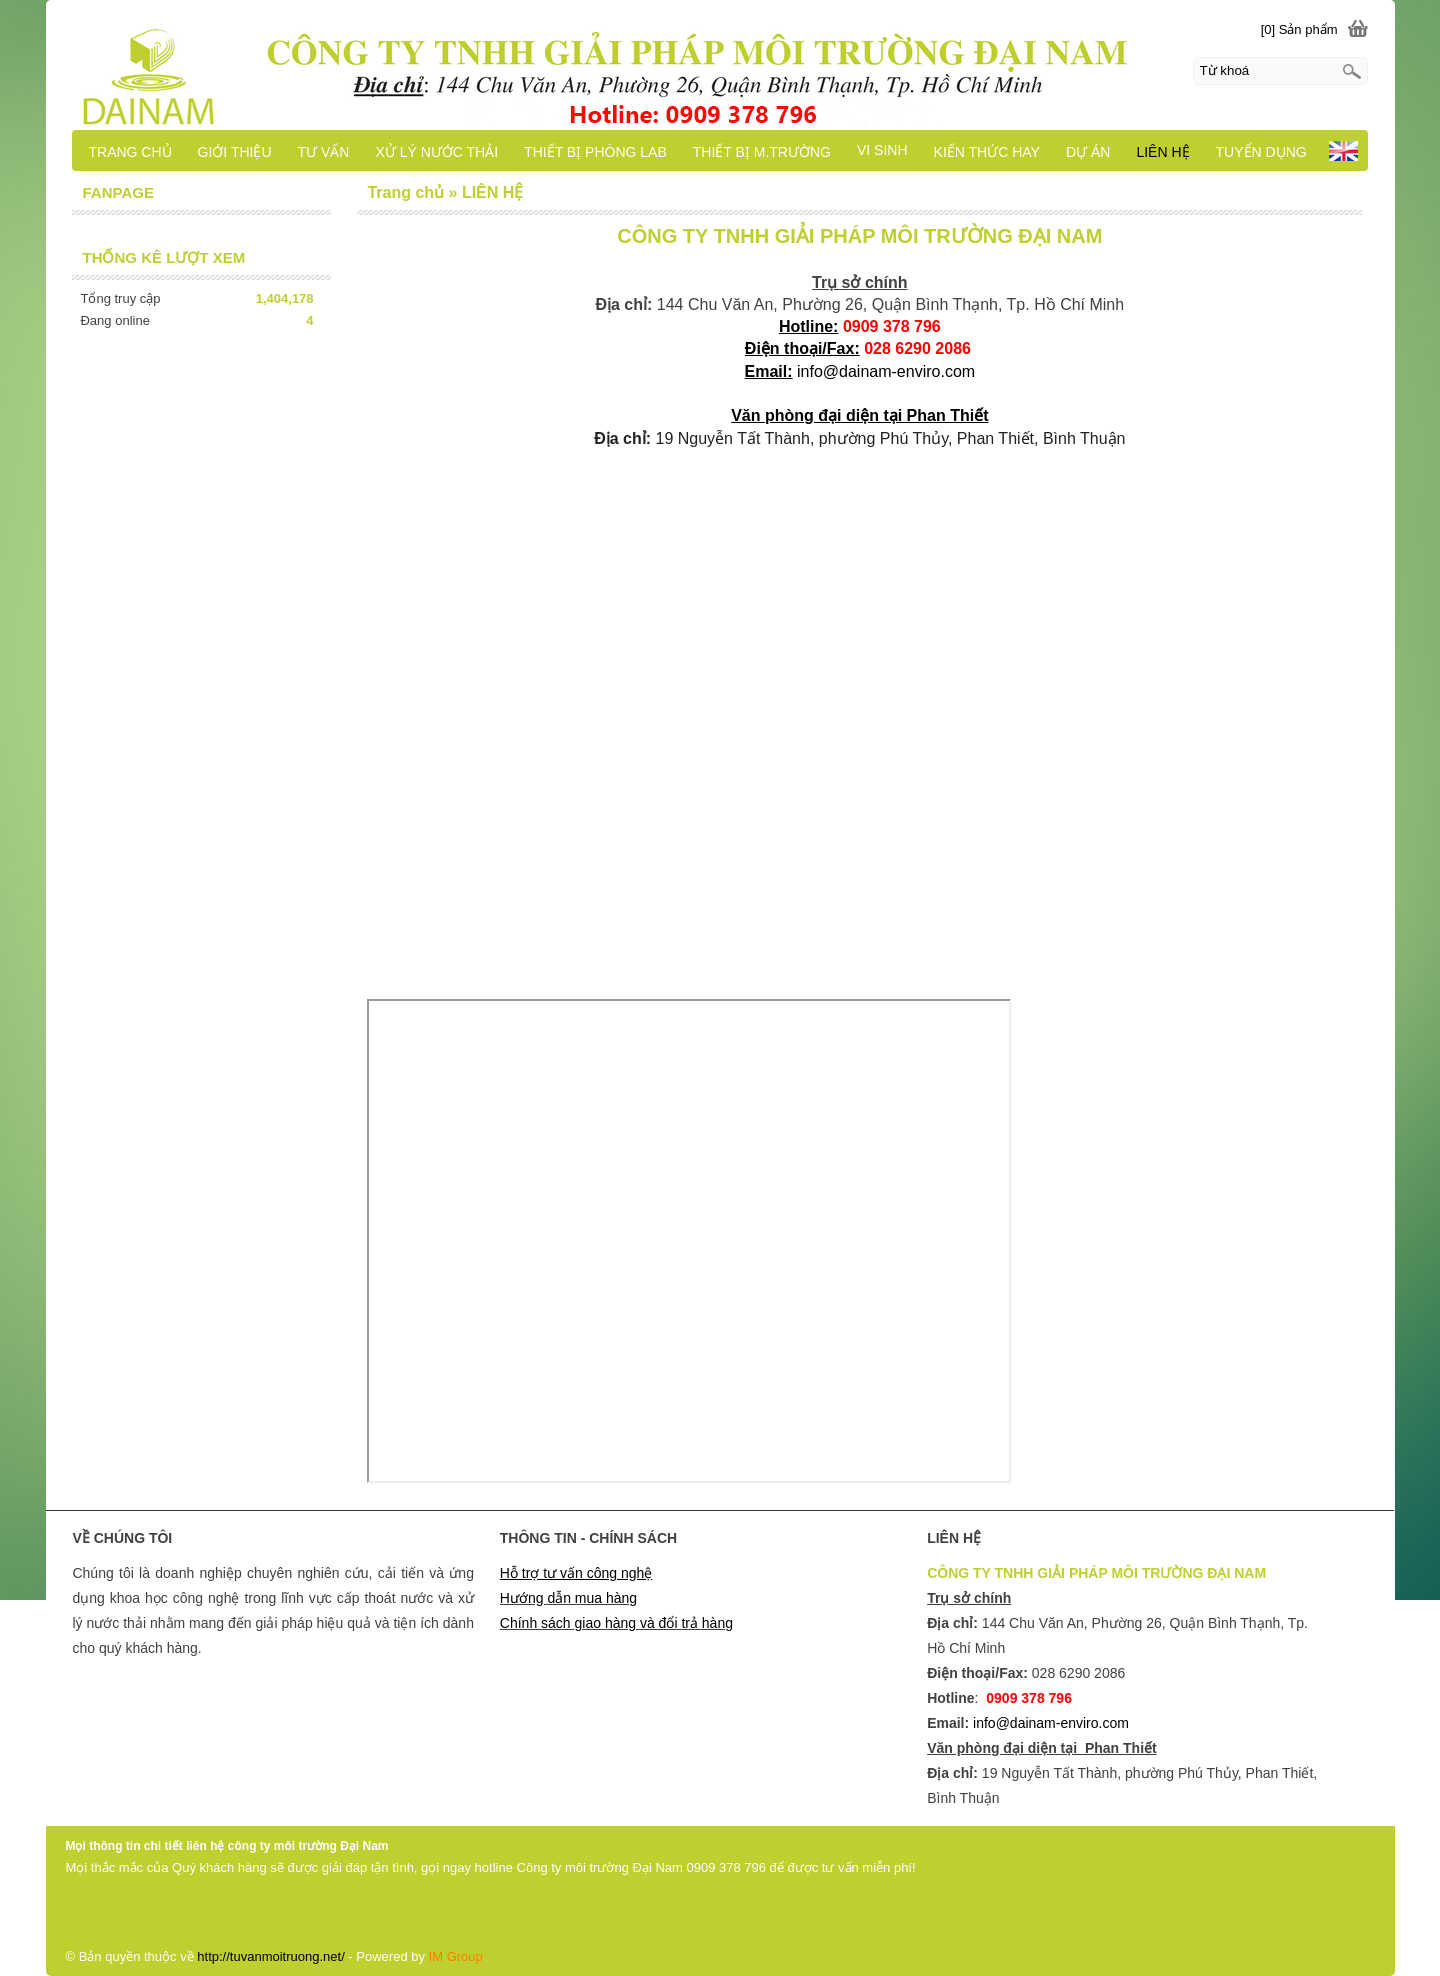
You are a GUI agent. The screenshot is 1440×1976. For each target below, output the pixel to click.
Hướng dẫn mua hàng (568, 1598)
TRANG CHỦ (129, 152)
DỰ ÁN (1088, 152)
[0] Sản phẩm (1299, 29)
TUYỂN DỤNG (1261, 152)
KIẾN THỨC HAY (987, 152)
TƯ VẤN (324, 152)
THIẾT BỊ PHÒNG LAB (595, 152)
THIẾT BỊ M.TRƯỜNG (762, 152)
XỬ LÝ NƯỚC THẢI (436, 152)
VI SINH (882, 150)
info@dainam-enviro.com (886, 371)
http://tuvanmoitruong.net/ (270, 1956)
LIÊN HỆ (1162, 152)
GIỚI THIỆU (235, 152)
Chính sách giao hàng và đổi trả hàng (616, 1623)
